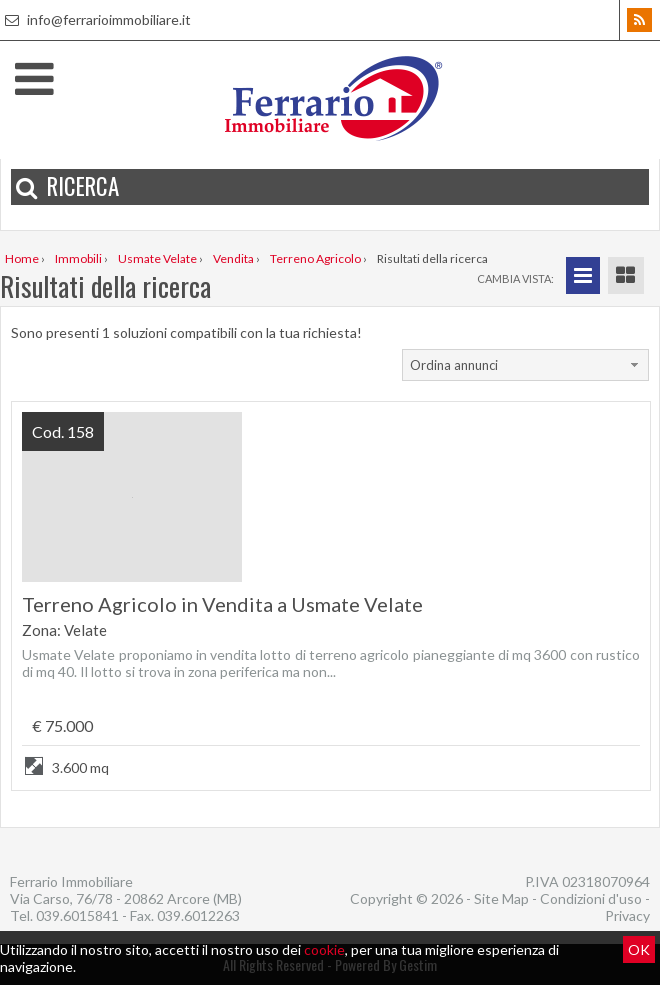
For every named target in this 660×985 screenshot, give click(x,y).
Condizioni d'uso (591, 898)
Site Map (501, 898)
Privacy (627, 915)
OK (639, 949)
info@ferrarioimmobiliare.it (95, 19)
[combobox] (525, 365)
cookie (324, 949)
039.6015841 (77, 915)
